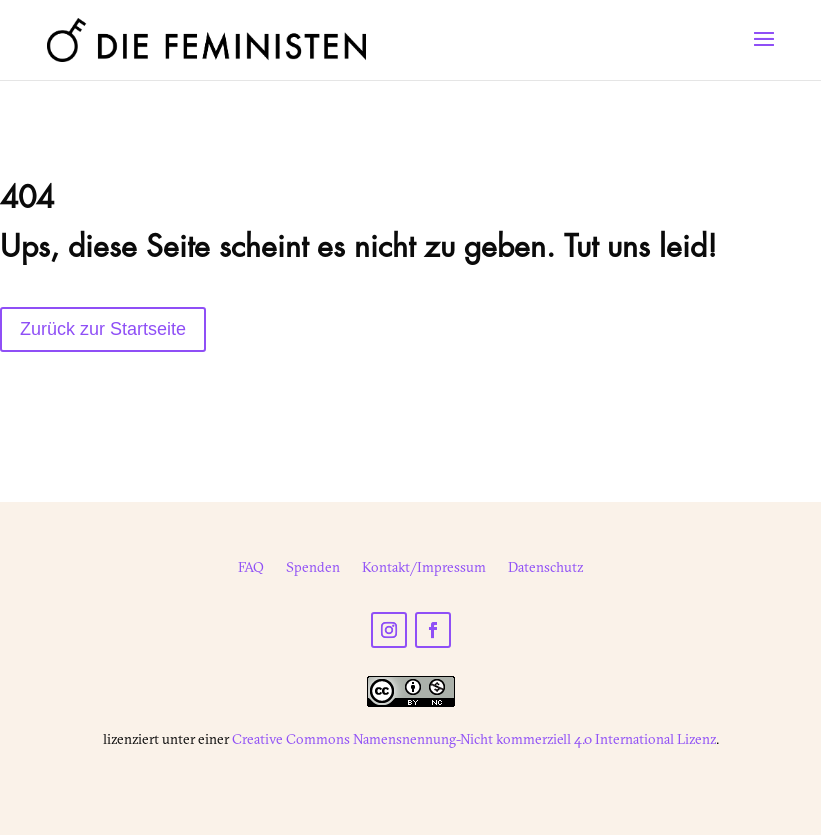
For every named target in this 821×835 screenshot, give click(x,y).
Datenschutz (545, 568)
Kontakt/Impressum (424, 568)
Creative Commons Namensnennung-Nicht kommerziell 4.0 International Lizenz (474, 739)
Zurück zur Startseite (103, 329)
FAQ (251, 568)
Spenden (313, 568)
